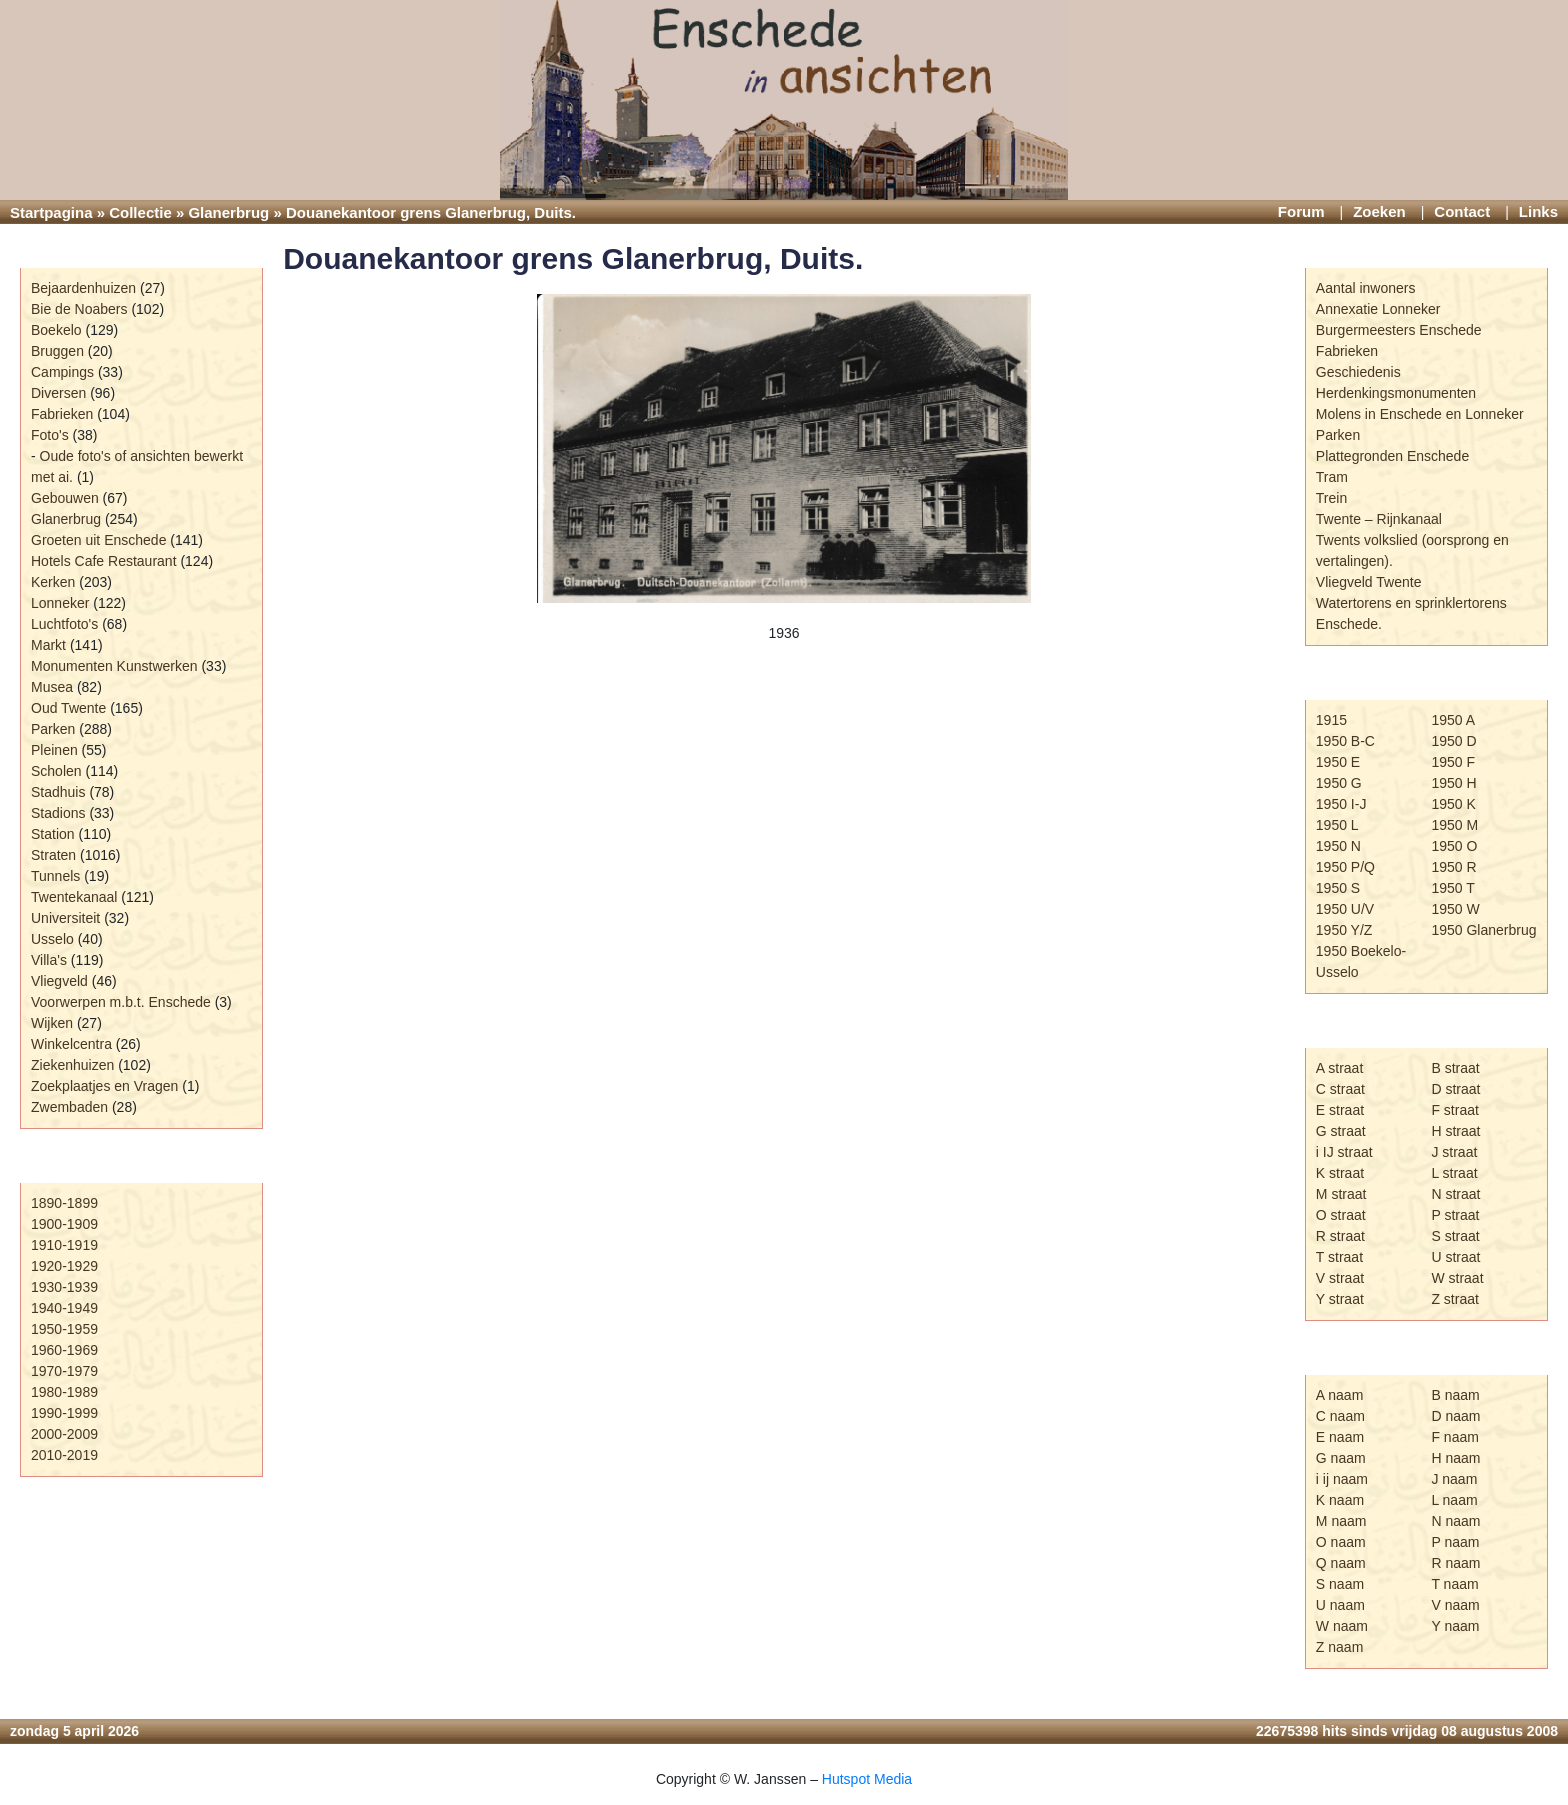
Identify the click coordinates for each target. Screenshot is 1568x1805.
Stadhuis (58, 792)
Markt (48, 645)
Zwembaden (69, 1107)
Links (1538, 211)
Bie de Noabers (79, 309)
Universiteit (65, 918)
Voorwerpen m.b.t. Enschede (121, 1002)
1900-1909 (64, 1224)
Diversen (58, 393)
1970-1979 (64, 1371)
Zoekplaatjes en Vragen (104, 1086)
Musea (52, 687)
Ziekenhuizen (72, 1065)
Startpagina (51, 212)
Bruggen (57, 351)
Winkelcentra (71, 1044)
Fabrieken (62, 414)
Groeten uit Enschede (98, 540)
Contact (1462, 211)
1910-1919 (64, 1245)
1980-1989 (64, 1392)
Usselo (52, 939)
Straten (53, 855)
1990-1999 (64, 1413)
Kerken (53, 582)
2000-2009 (64, 1434)
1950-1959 (64, 1329)
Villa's (49, 960)
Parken (53, 729)
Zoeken (1379, 211)
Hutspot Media (867, 1779)
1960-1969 (64, 1350)
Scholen (56, 771)
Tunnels (55, 876)
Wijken (52, 1023)
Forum (1301, 211)
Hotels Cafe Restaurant (104, 561)
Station (53, 834)
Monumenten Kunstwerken (114, 666)
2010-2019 (64, 1455)
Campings (62, 372)
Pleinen (54, 750)
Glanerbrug (228, 212)
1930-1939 (64, 1287)
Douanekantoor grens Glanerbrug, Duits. (573, 258)
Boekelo (56, 330)
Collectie (140, 212)
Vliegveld (59, 981)
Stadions (58, 813)
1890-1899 (64, 1203)
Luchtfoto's (64, 624)
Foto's (50, 435)
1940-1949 (64, 1308)
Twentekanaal (74, 897)
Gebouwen (65, 498)
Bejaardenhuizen (83, 288)
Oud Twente (68, 708)
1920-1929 (64, 1266)
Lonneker (60, 603)
